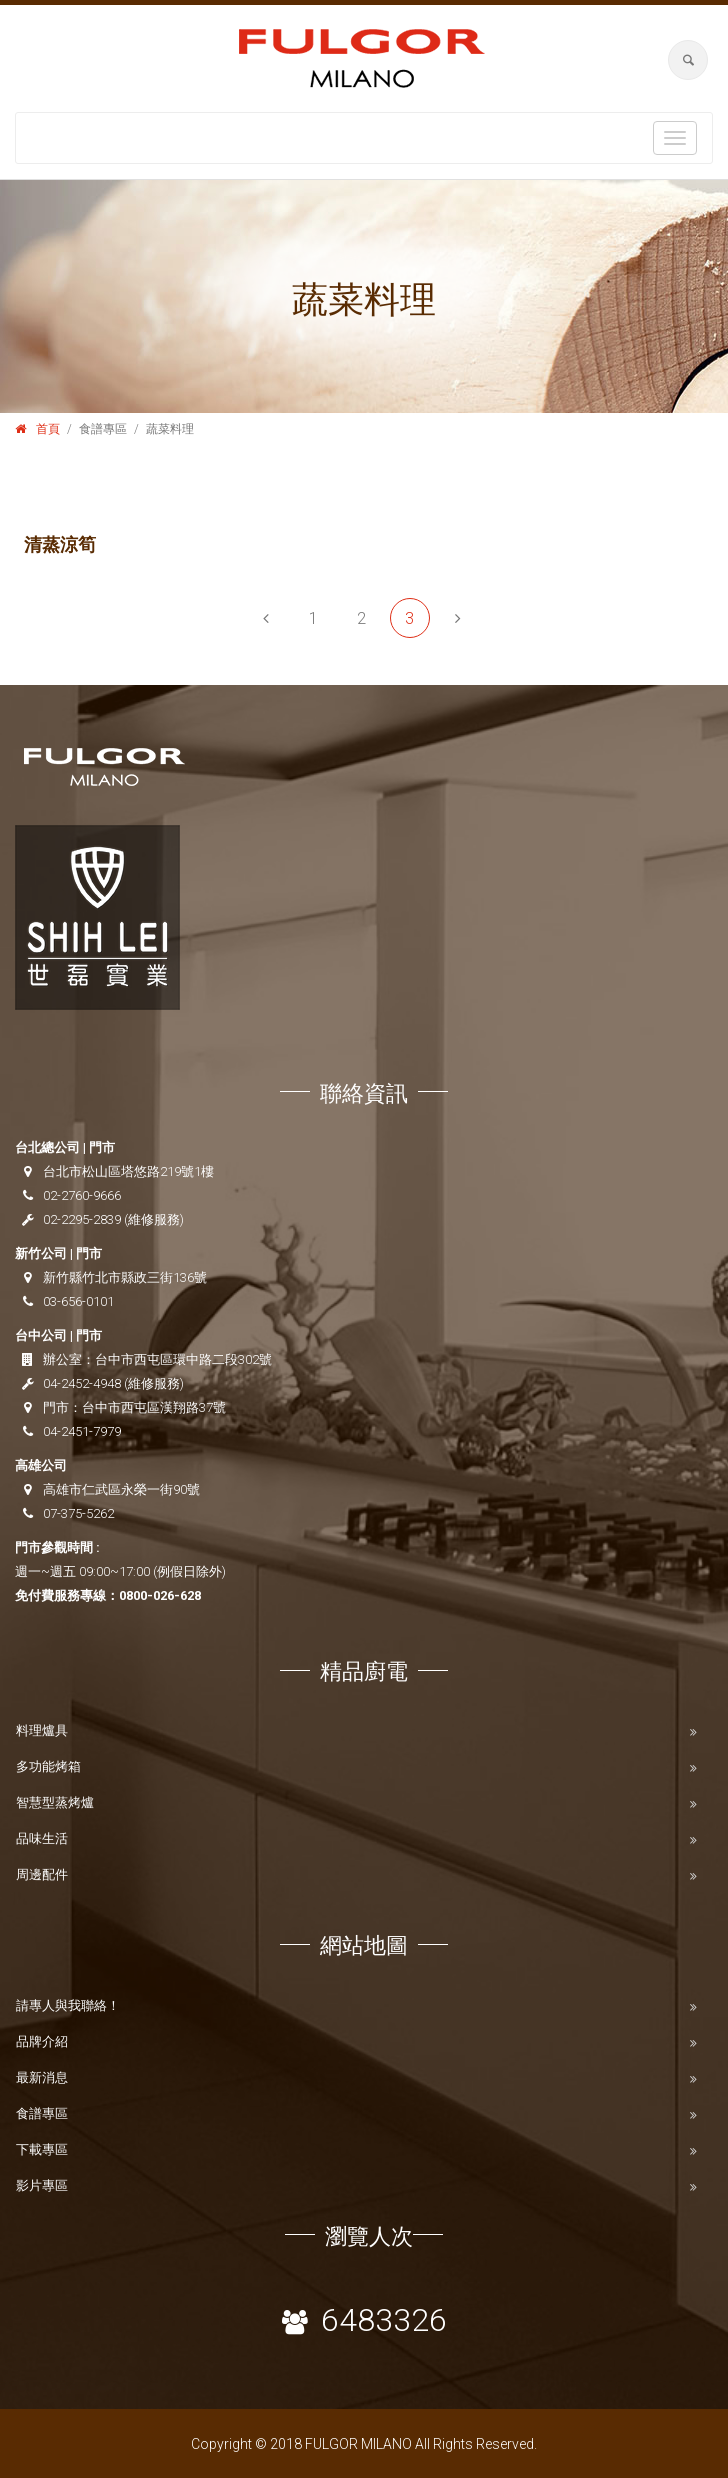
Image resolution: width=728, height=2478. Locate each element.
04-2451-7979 (82, 1431)
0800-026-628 (160, 1595)
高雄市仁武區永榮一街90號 (121, 1489)
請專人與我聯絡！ (68, 2005)
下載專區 (42, 2149)
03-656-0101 (78, 1301)
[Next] (458, 618)
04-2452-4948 (82, 1383)
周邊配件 (42, 1874)
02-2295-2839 (82, 1219)
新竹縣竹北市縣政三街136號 (125, 1277)
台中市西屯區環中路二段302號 (183, 1359)
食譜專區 (42, 2113)
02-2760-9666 (82, 1195)
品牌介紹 (42, 2041)
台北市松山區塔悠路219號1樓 (128, 1171)
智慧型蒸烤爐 (55, 1802)
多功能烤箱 (48, 1766)
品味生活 (42, 1838)
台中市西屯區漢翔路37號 (154, 1407)
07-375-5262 (78, 1513)
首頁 (48, 429)
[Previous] (266, 618)
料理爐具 (42, 1730)
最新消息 (42, 2077)
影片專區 (42, 2185)
